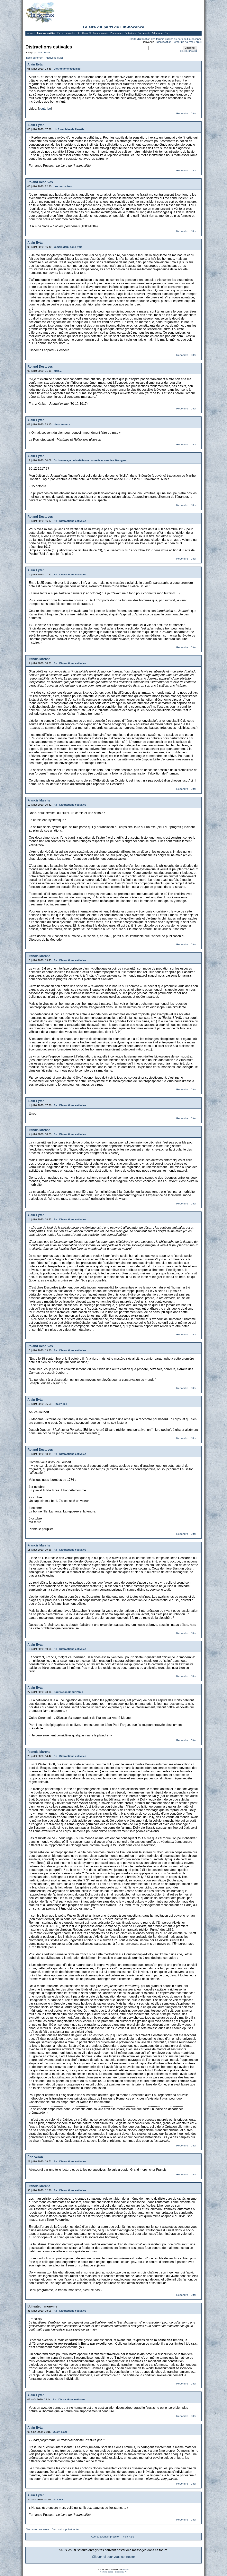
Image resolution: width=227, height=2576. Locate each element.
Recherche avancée (188, 51)
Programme (116, 33)
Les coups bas (63, 186)
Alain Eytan (44, 52)
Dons (167, 33)
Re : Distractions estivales (70, 520)
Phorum (126, 2570)
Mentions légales (106, 2572)
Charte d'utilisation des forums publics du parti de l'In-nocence (165, 39)
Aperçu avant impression (105, 2536)
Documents (144, 33)
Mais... (58, 370)
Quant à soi (60, 2431)
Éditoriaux (130, 33)
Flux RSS (128, 2536)
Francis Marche (38, 659)
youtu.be (45, 108)
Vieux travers (62, 424)
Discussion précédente (65, 2529)
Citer (193, 113)
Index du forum (34, 57)
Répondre (182, 113)
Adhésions (157, 33)
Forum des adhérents (68, 33)
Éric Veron (35, 2157)
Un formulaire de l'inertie (69, 129)
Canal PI (86, 33)
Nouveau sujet (54, 57)
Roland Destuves (40, 182)
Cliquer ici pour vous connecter (113, 2556)
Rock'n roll (60, 1403)
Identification (164, 41)
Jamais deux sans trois (68, 246)
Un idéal (58, 2499)
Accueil (31, 33)
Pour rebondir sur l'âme (68, 1691)
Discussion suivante (37, 2529)
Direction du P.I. (121, 2572)
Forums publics (46, 33)
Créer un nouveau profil (188, 41)
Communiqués (100, 33)
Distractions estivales (67, 68)
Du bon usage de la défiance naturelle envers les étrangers (90, 460)
